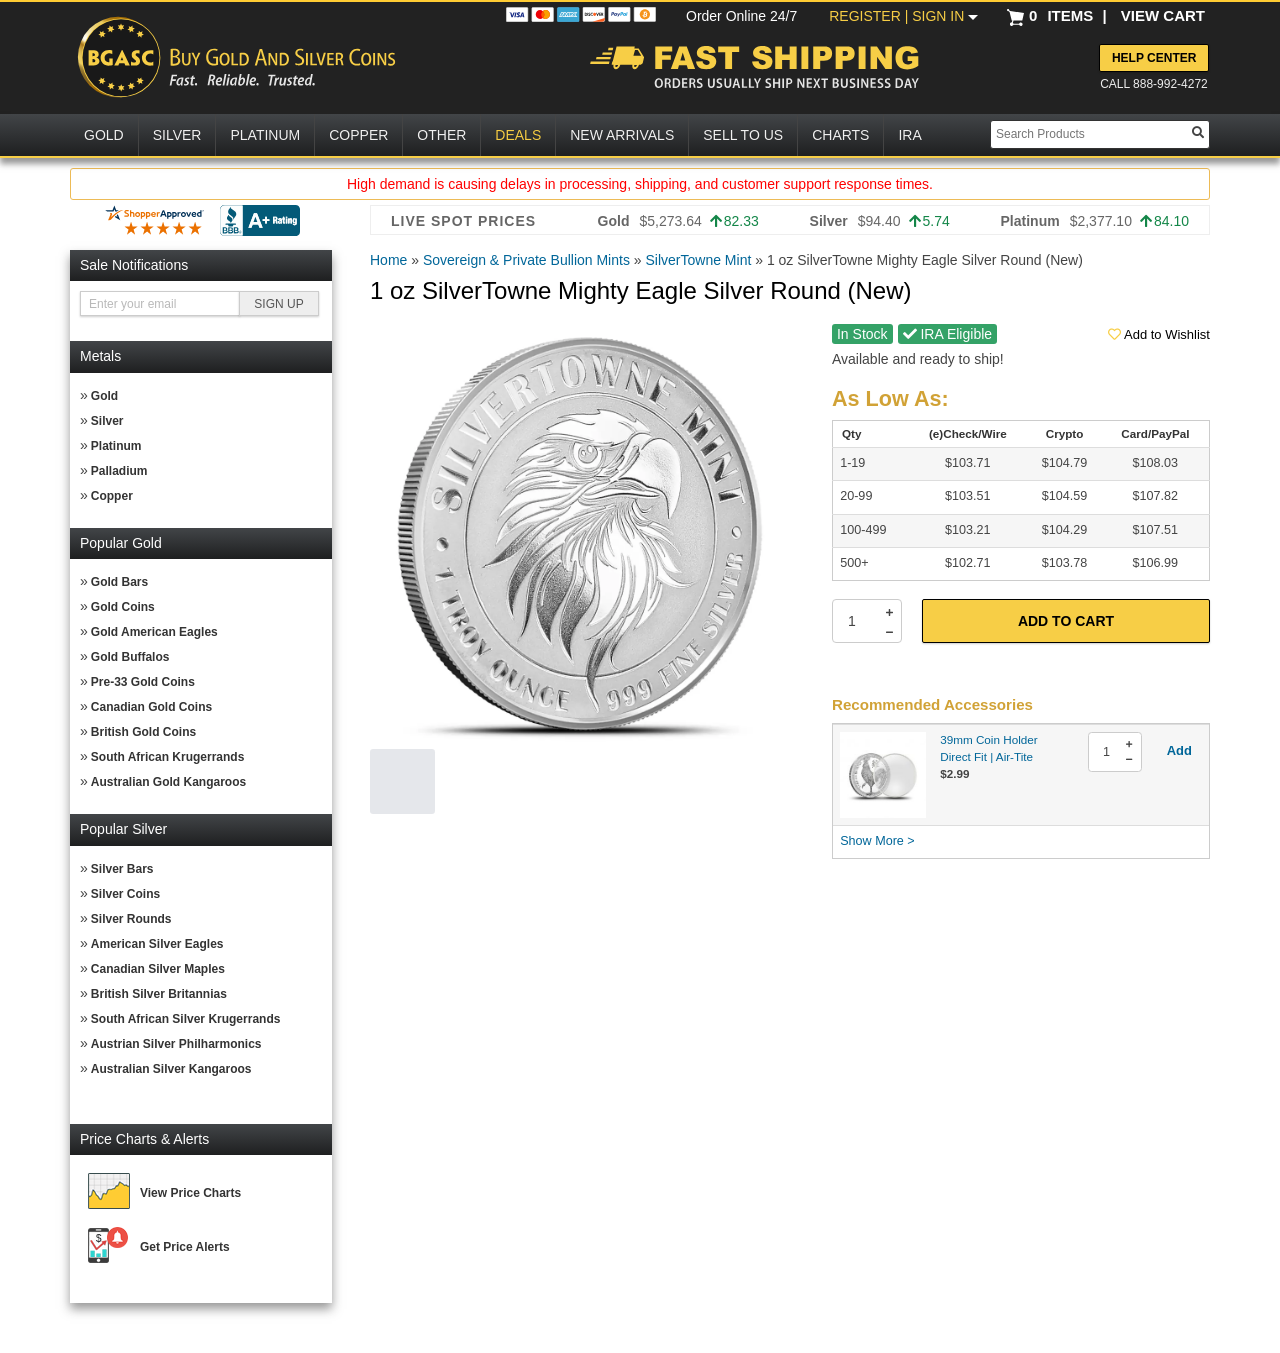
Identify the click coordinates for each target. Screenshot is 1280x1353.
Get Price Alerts (185, 1247)
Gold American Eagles (154, 632)
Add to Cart (1066, 621)
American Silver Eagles (157, 944)
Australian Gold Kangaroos (168, 782)
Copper (112, 496)
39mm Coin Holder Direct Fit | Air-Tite (988, 748)
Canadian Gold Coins (151, 707)
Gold (104, 396)
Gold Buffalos (130, 657)
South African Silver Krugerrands (186, 1019)
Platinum (116, 446)
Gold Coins (123, 607)
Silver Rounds (131, 919)
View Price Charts (190, 1193)
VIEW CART (1163, 15)
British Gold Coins (143, 732)
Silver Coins (125, 894)
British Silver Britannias (159, 994)
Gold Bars (119, 582)
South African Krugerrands (168, 757)
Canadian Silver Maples (158, 969)
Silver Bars (122, 869)
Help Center (1154, 58)
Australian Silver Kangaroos (171, 1069)
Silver (107, 421)
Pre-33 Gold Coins (143, 682)
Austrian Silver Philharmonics (176, 1044)
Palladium (119, 471)
